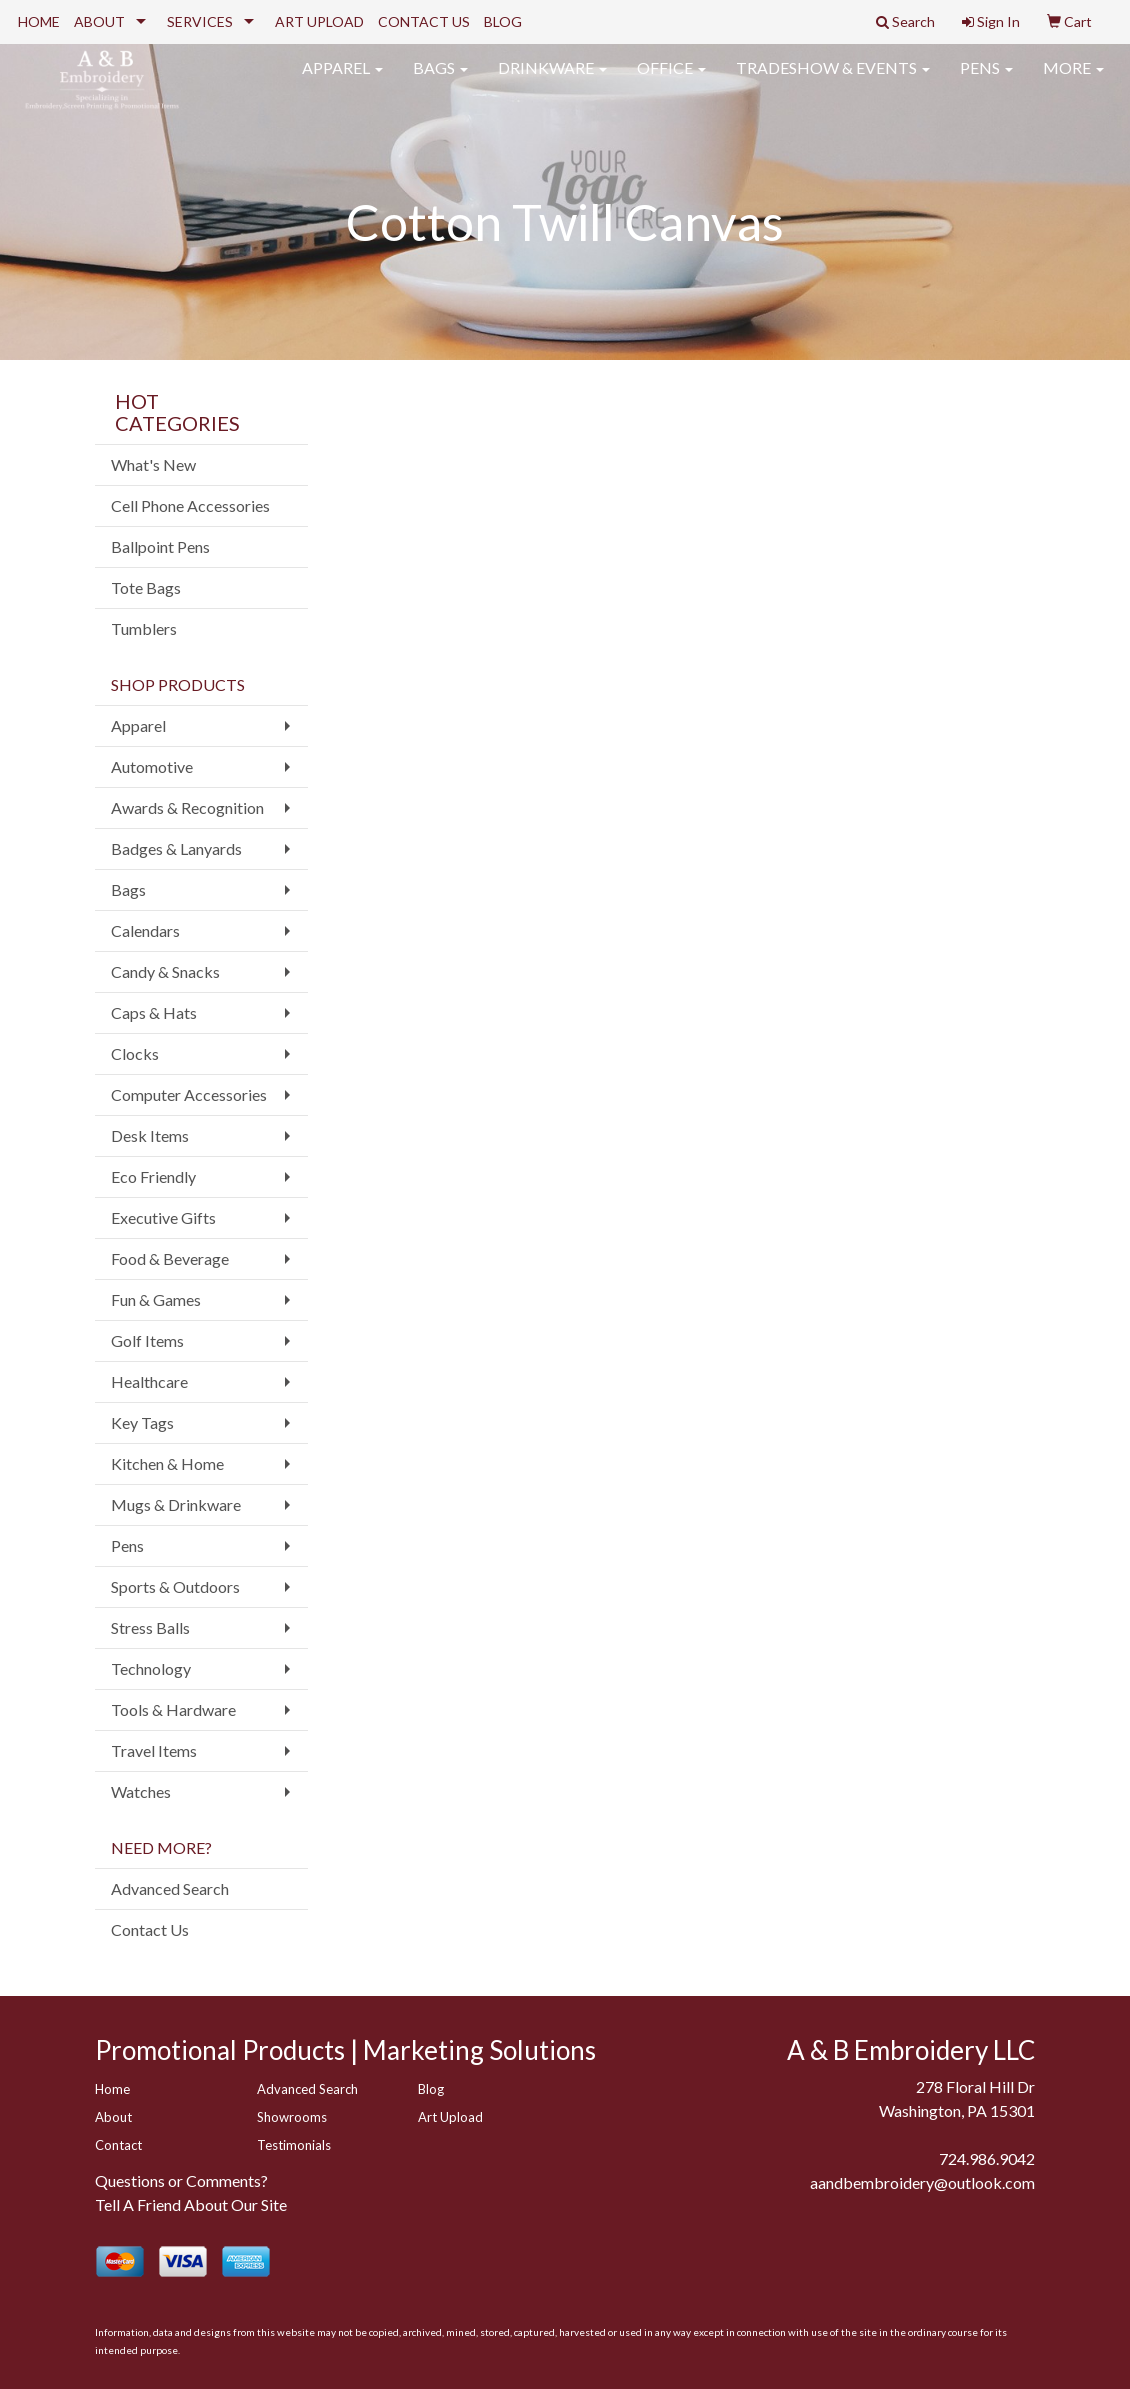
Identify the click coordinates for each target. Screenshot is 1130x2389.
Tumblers (144, 628)
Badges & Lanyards (176, 848)
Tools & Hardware (173, 1709)
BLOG (503, 21)
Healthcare (149, 1381)
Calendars (145, 930)
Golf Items (147, 1340)
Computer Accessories (189, 1094)
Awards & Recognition (187, 807)
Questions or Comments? (181, 2180)
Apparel (342, 79)
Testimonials (294, 2145)
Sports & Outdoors (175, 1586)
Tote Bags (146, 587)
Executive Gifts (163, 1217)
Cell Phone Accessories (190, 505)
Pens (986, 79)
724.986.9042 (987, 2158)
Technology (151, 1668)
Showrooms (292, 2117)
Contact (118, 2145)
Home (112, 2089)
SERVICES (200, 21)
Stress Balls (150, 1627)
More (1073, 79)
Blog (431, 2089)
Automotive (152, 766)
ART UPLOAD (319, 21)
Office (671, 79)
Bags (440, 79)
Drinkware (552, 79)
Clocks (135, 1053)
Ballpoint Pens (160, 546)
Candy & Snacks (165, 971)
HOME (39, 21)
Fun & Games (156, 1299)
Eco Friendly (153, 1176)
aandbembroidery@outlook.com (922, 2182)
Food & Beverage (170, 1258)
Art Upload (450, 2117)
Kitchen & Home (167, 1463)
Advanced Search (170, 1888)
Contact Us (150, 1929)
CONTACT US (424, 21)
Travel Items (154, 1750)
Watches (141, 1791)
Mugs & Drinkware (176, 1504)
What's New (153, 464)
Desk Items (150, 1135)
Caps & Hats (154, 1012)
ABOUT (99, 21)
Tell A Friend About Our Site (191, 2204)
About (113, 2117)
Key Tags (142, 1422)
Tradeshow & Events (833, 79)
